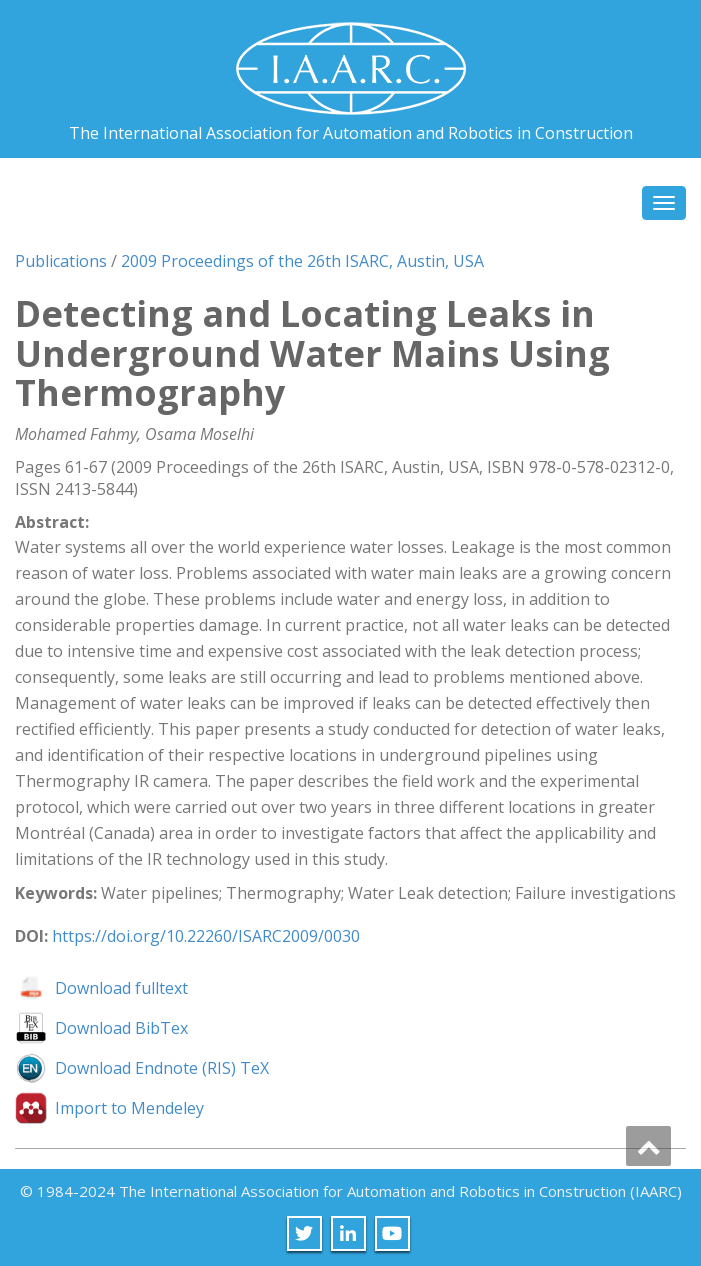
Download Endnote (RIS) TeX (162, 1068)
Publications (61, 261)
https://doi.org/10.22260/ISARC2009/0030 (206, 936)
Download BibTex (121, 1028)
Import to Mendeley (129, 1108)
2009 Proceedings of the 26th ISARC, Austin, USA (302, 261)
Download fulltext (121, 988)
